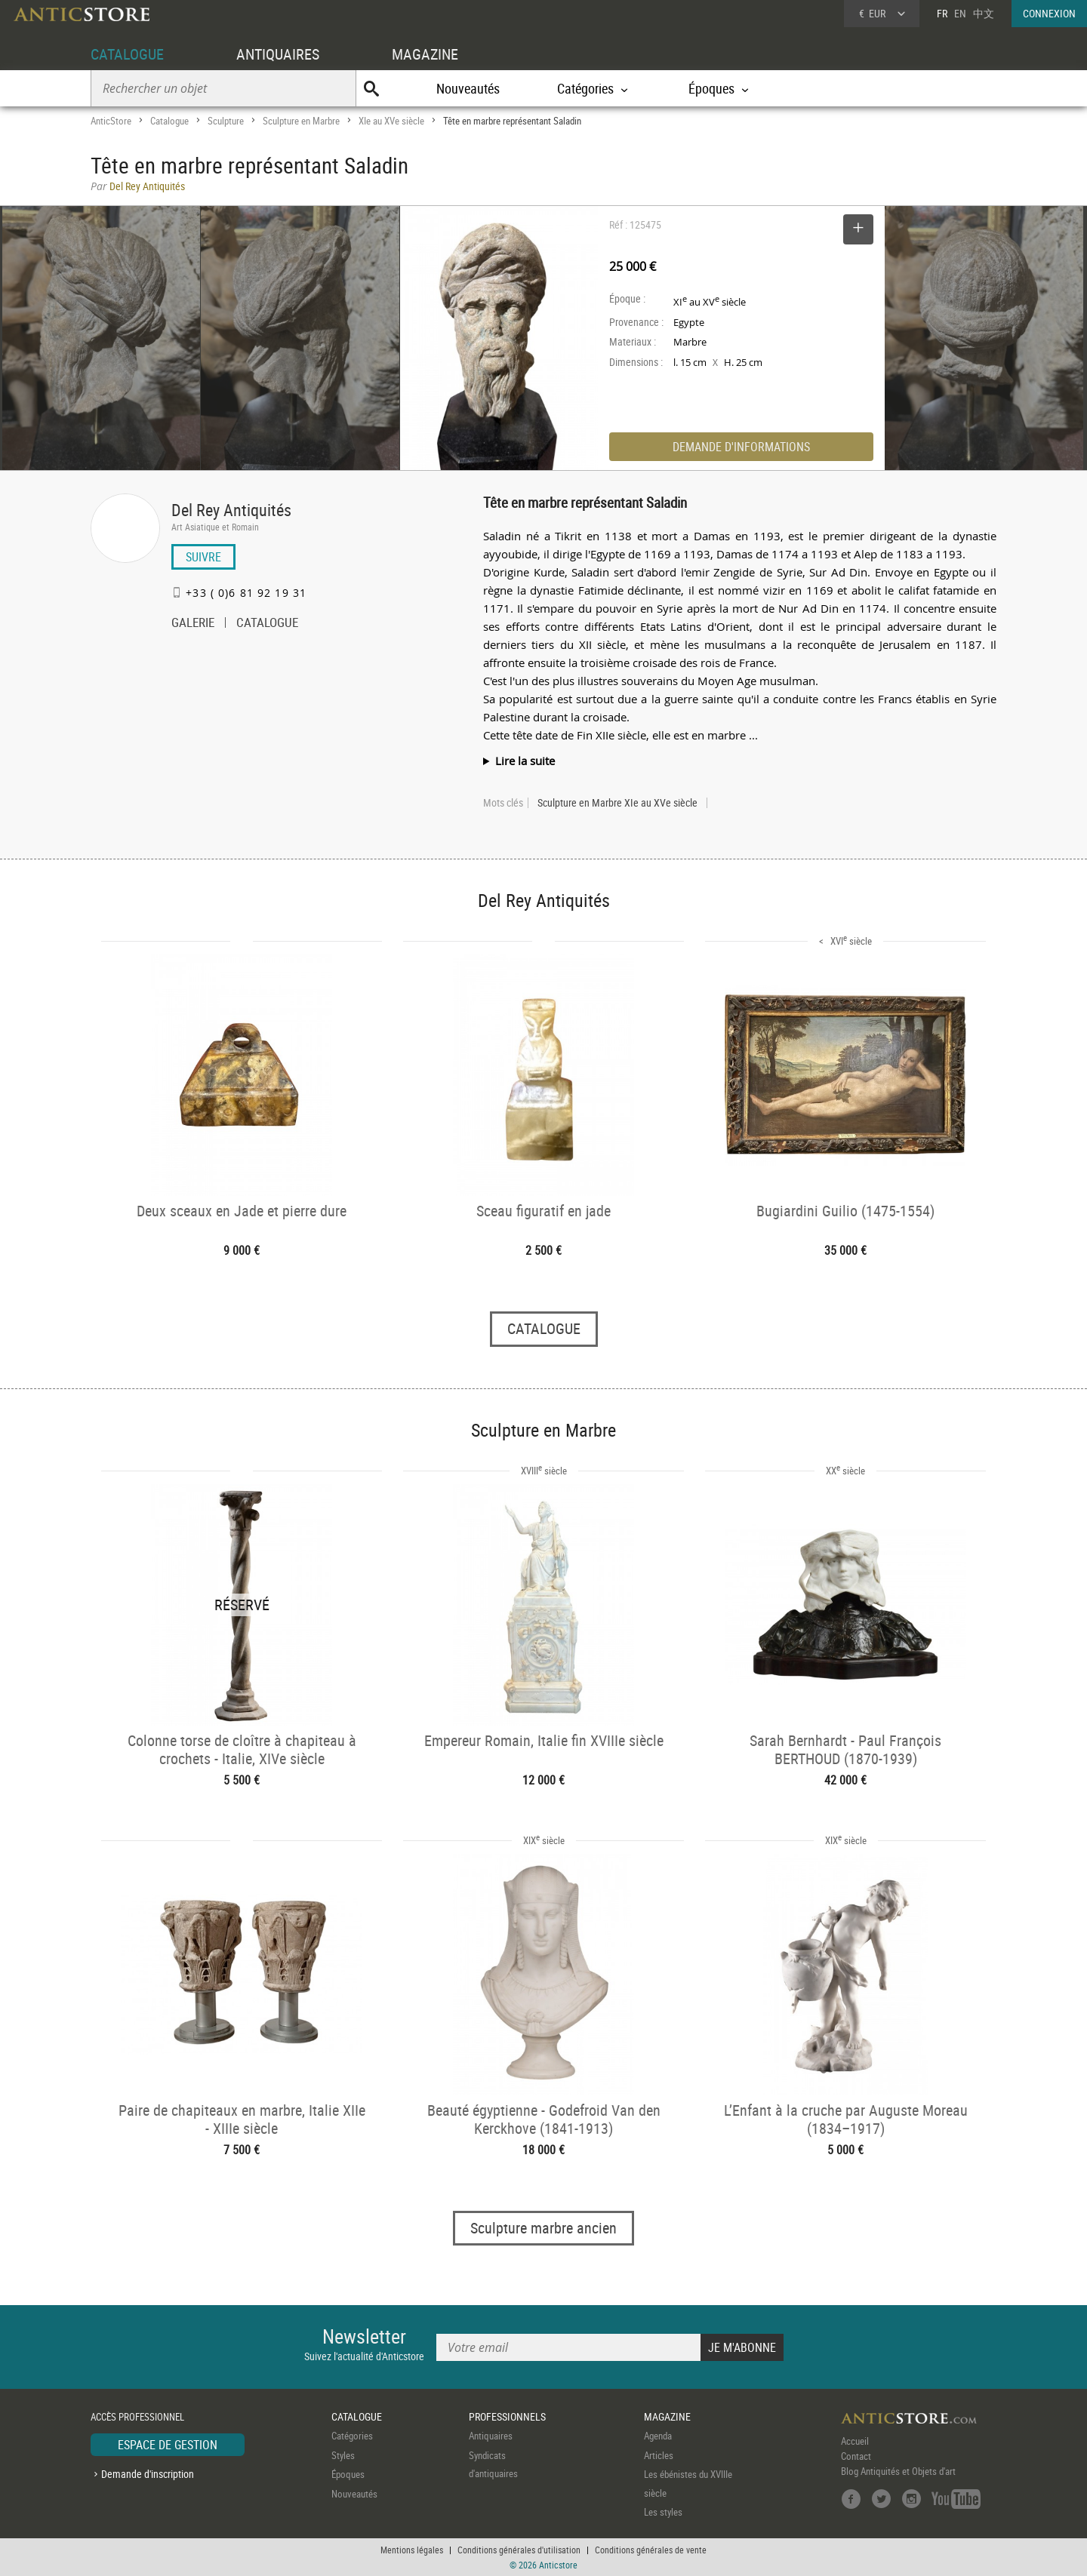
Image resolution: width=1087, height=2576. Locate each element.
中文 (983, 13)
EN (960, 13)
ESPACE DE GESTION (167, 2444)
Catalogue (169, 121)
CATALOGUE (127, 54)
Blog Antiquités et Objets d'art (898, 2471)
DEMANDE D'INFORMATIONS (741, 446)
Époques (348, 2474)
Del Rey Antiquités (231, 510)
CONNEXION (1049, 13)
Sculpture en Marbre (301, 121)
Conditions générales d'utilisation (518, 2550)
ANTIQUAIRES (277, 54)
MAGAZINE (425, 54)
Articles (658, 2455)
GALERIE (192, 624)
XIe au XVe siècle (391, 121)
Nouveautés (468, 88)
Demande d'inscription (147, 2474)
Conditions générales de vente (651, 2550)
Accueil (855, 2441)
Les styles (663, 2512)
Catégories (352, 2435)
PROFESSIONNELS (507, 2416)
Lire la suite (525, 760)
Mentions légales (411, 2550)
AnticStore (111, 121)
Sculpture (226, 121)
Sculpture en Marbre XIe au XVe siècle (617, 803)
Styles (343, 2455)
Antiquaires (491, 2435)
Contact (856, 2456)
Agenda (658, 2435)
